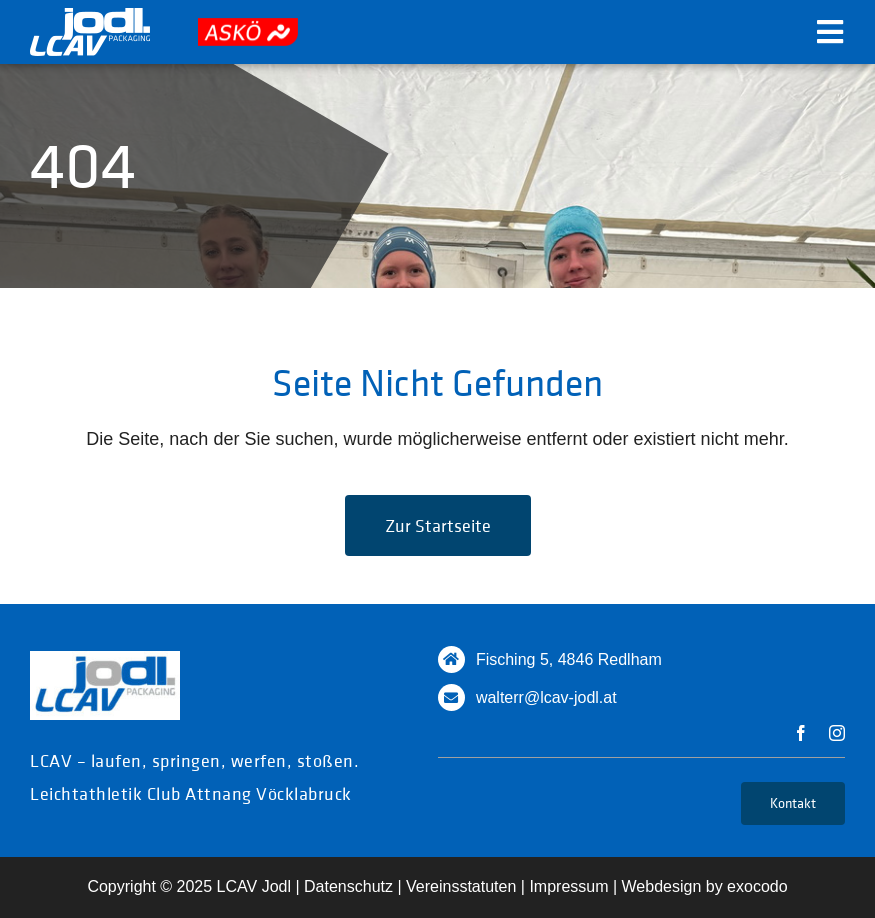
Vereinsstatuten (461, 886)
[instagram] (837, 733)
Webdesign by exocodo (705, 886)
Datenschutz (348, 886)
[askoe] (248, 27)
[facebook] (801, 733)
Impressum (568, 886)
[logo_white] (90, 17)
